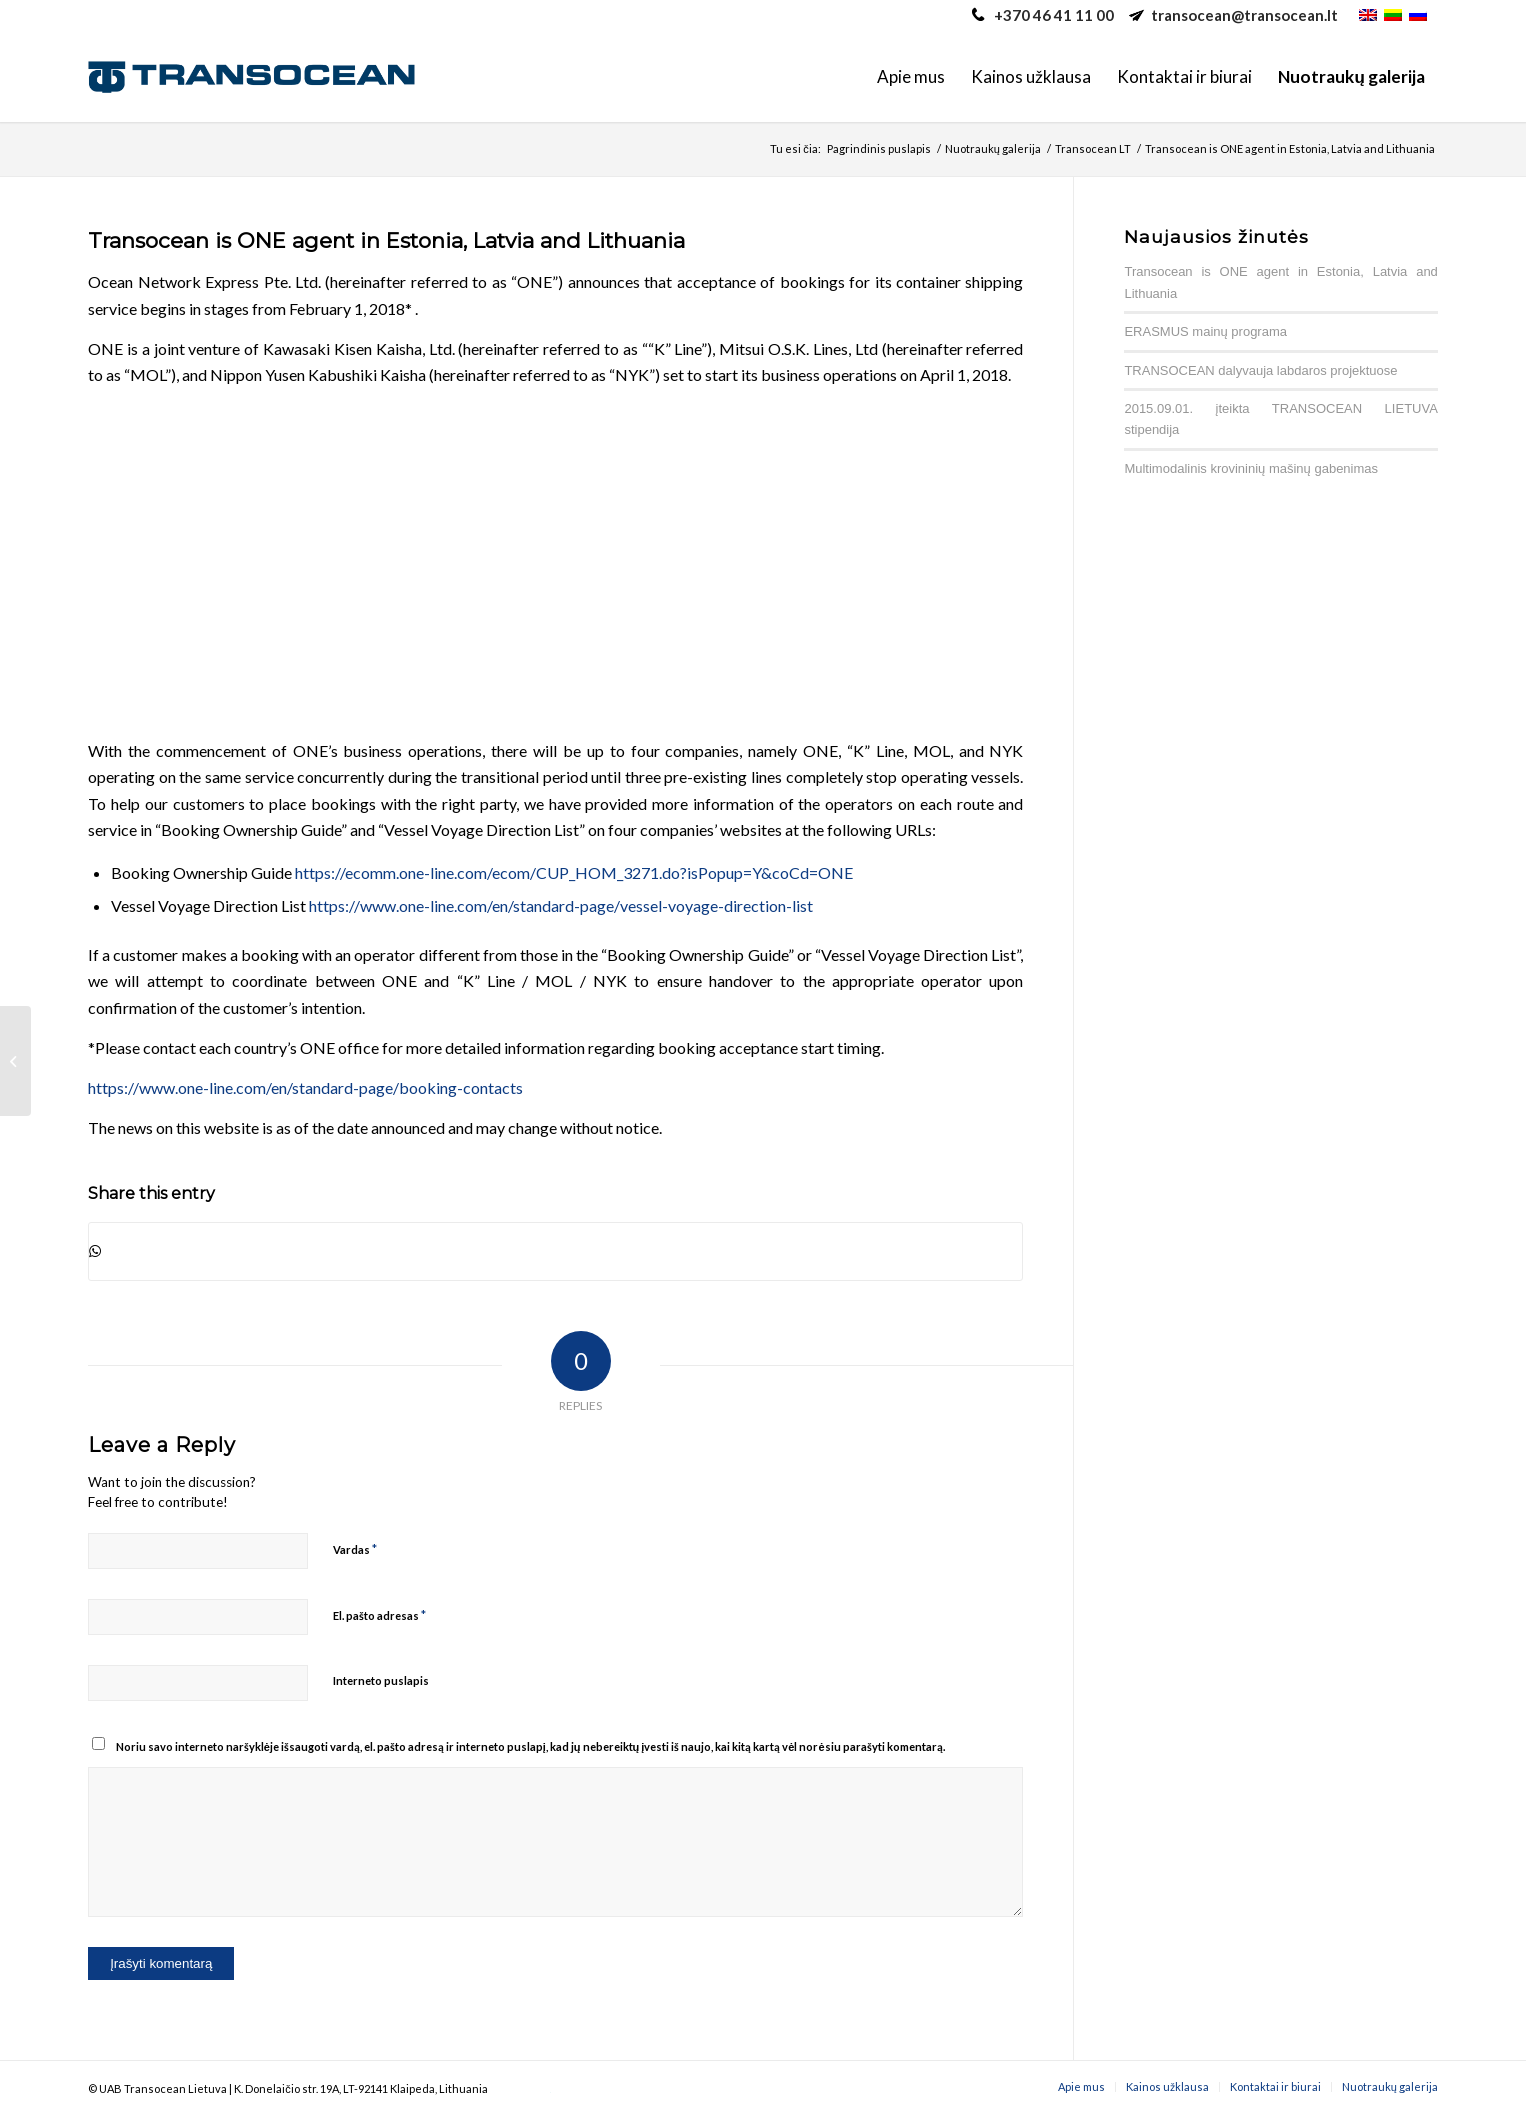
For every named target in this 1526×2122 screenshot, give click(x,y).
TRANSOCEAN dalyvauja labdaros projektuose (1260, 370)
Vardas (355, 1549)
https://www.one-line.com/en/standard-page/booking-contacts (305, 1087)
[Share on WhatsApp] (555, 1251)
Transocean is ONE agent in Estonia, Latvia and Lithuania (386, 240)
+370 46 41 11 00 (1054, 15)
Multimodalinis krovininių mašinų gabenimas (1251, 468)
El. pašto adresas (379, 1615)
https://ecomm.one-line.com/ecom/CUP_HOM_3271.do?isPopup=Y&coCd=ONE (574, 872)
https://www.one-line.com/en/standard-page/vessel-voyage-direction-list (561, 905)
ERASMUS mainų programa (1205, 331)
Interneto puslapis (381, 1680)
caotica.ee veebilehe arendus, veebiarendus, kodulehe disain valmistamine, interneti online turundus (520, 2092)
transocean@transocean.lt (1244, 15)
